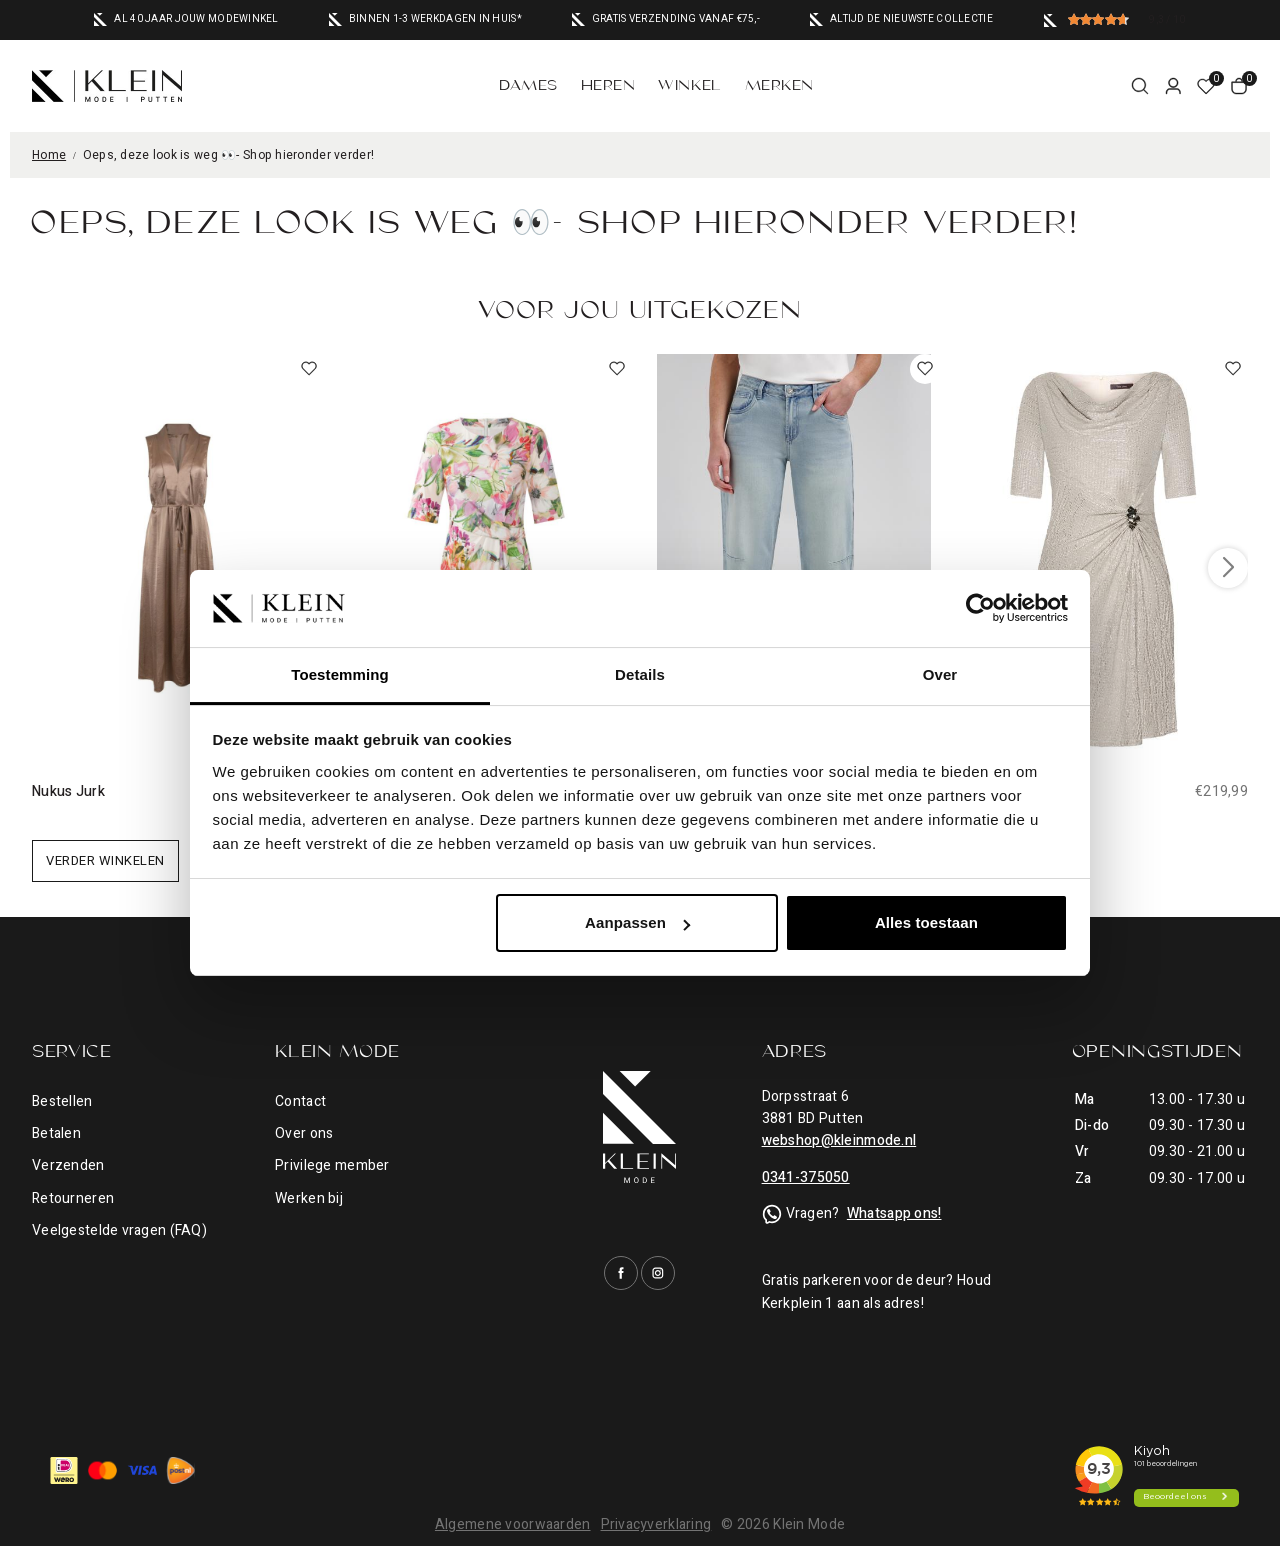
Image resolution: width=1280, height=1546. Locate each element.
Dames (528, 86)
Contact (300, 1101)
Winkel (689, 86)
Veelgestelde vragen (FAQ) (119, 1230)
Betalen (56, 1133)
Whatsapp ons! (894, 1213)
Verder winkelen (105, 860)
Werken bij (309, 1198)
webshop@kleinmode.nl (839, 1140)
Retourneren (73, 1198)
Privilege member (332, 1165)
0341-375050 (806, 1177)
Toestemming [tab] (340, 674)
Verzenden (68, 1165)
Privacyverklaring (656, 1524)
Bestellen (62, 1101)
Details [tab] (640, 674)
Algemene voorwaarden (513, 1524)
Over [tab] (940, 674)
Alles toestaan (926, 922)
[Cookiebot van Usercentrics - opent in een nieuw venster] (980, 608)
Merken (779, 86)
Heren (608, 86)
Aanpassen (637, 922)
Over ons (304, 1133)
